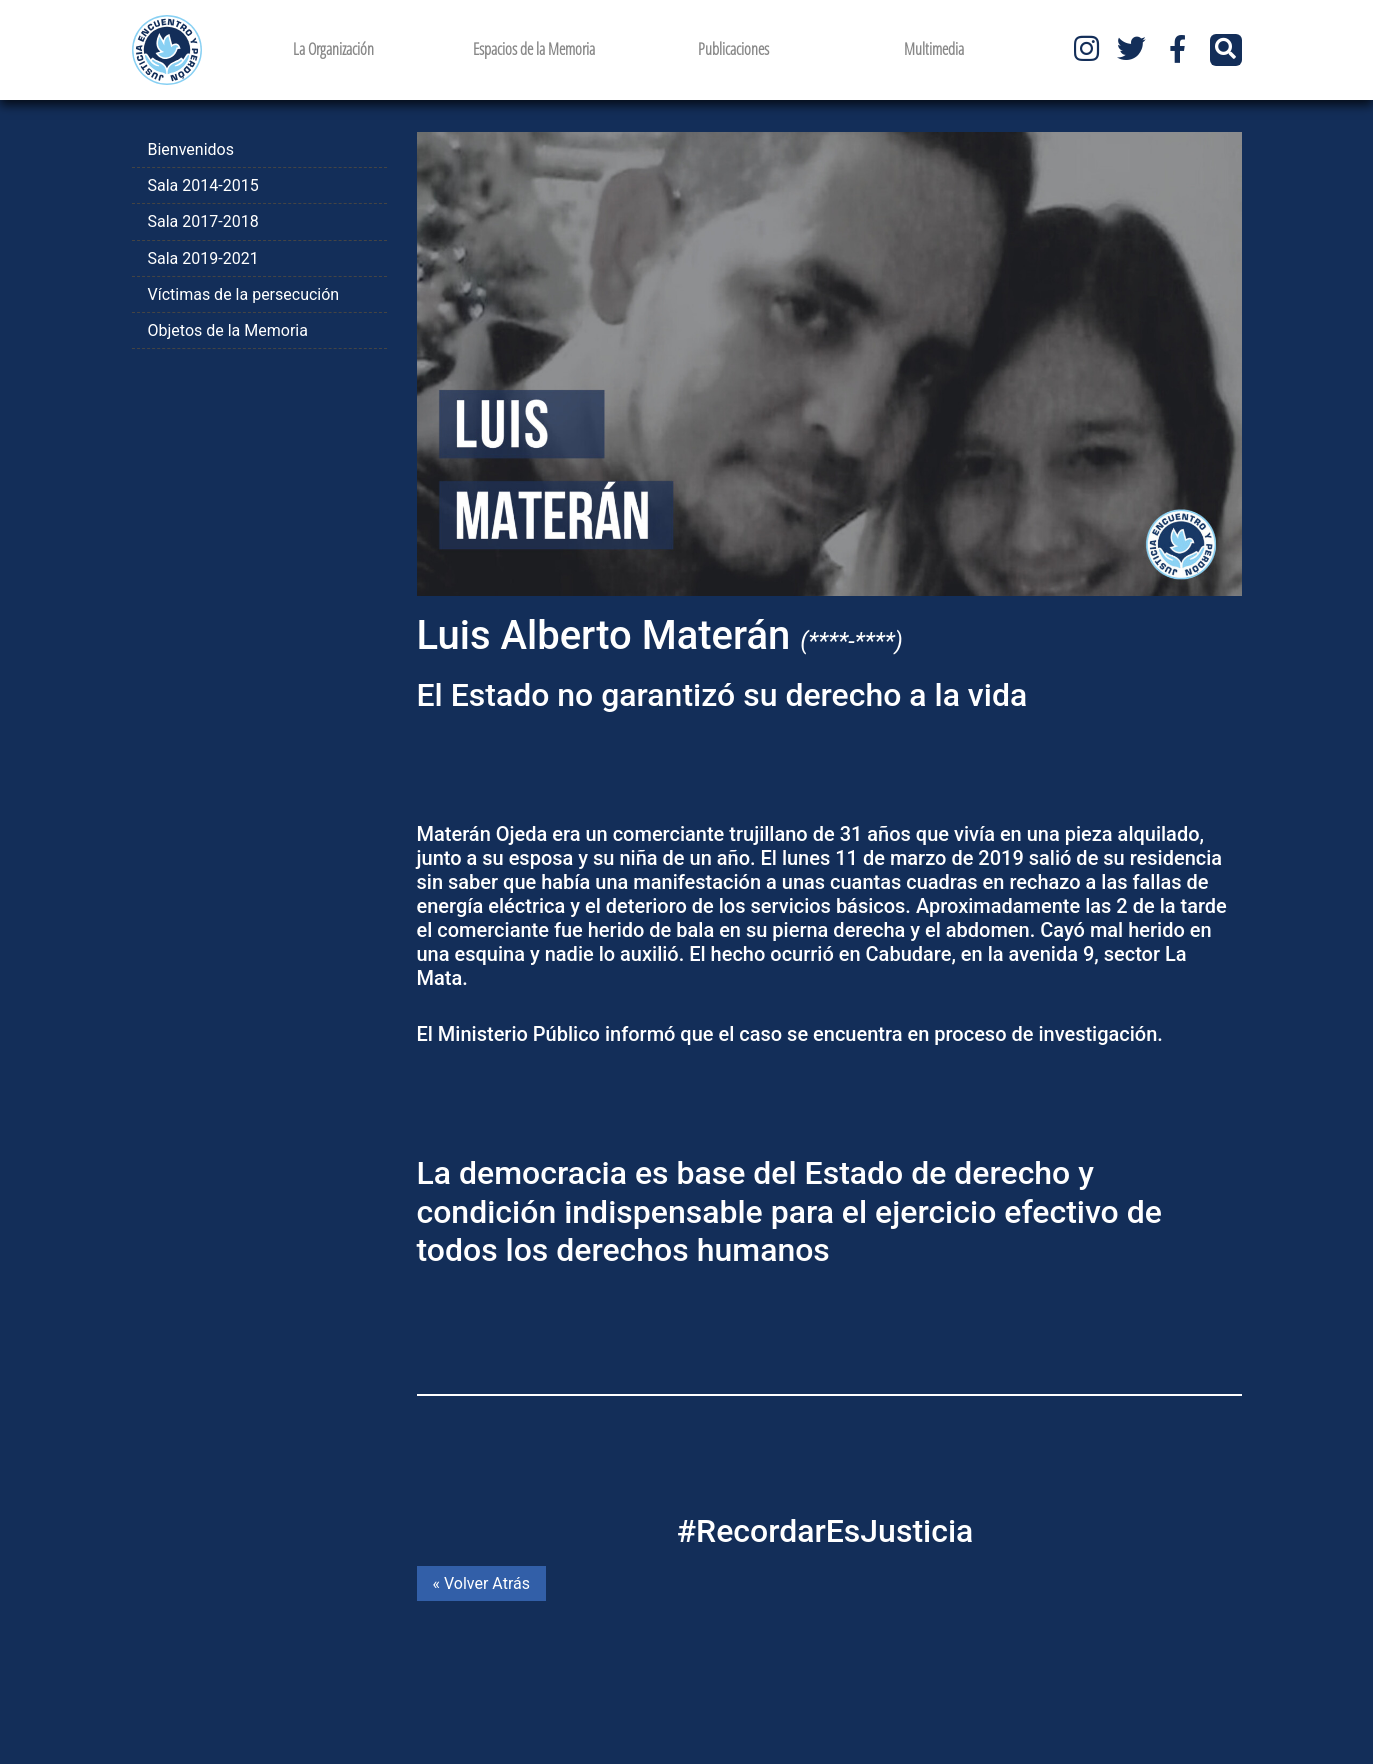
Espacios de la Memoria (534, 49)
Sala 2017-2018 (203, 221)
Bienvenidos (191, 149)
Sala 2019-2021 (203, 258)
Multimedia (934, 49)
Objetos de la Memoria (228, 330)
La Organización (333, 49)
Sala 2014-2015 (203, 185)
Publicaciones (733, 49)
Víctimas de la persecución (244, 294)
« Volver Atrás (481, 1583)
